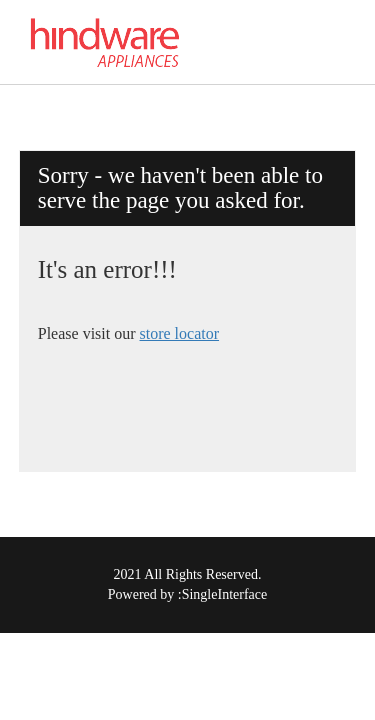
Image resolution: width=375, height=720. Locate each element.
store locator (180, 333)
